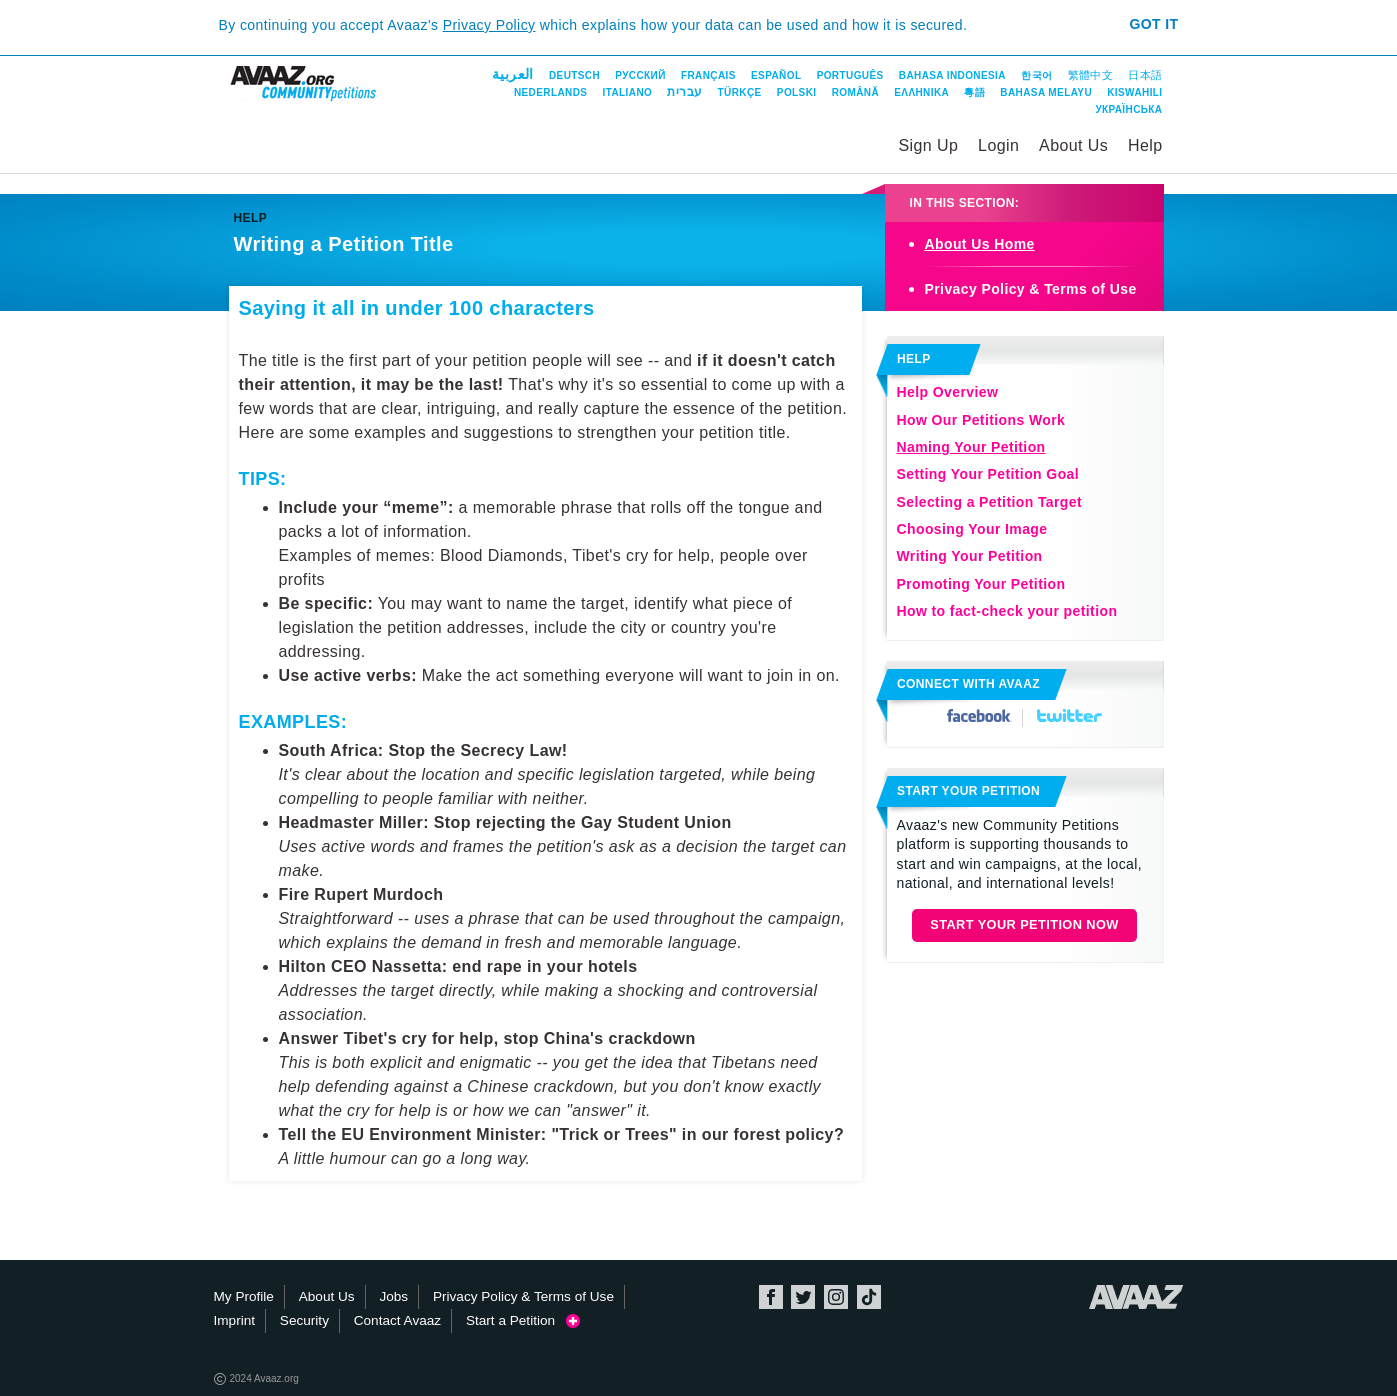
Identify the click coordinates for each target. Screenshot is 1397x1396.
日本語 (1145, 75)
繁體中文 (1091, 75)
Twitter (1069, 715)
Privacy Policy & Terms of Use (1031, 289)
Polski (797, 92)
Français (708, 75)
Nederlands (550, 92)
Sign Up (929, 145)
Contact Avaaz (397, 1320)
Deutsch (574, 75)
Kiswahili (1134, 92)
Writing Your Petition (970, 556)
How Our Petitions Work (981, 420)
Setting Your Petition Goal (988, 474)
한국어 (1036, 75)
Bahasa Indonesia (952, 75)
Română (855, 92)
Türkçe (740, 92)
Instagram (836, 1297)
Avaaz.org (1136, 1297)
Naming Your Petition (971, 447)
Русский (640, 75)
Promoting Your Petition (981, 584)
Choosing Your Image (972, 529)
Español (776, 75)
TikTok (869, 1297)
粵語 (974, 92)
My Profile (244, 1296)
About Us (1073, 145)
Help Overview (948, 392)
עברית (684, 92)
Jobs (393, 1296)
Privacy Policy (489, 25)
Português (850, 75)
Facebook (979, 715)
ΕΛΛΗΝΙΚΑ (921, 92)
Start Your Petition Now (1024, 924)
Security (304, 1320)
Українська (1128, 109)
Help (1145, 145)
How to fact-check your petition (1007, 611)
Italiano (628, 92)
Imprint (235, 1320)
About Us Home (980, 244)
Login (998, 145)
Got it (1153, 24)
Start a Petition (523, 1320)
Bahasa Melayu (1046, 92)
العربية (513, 74)
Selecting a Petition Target (990, 502)
